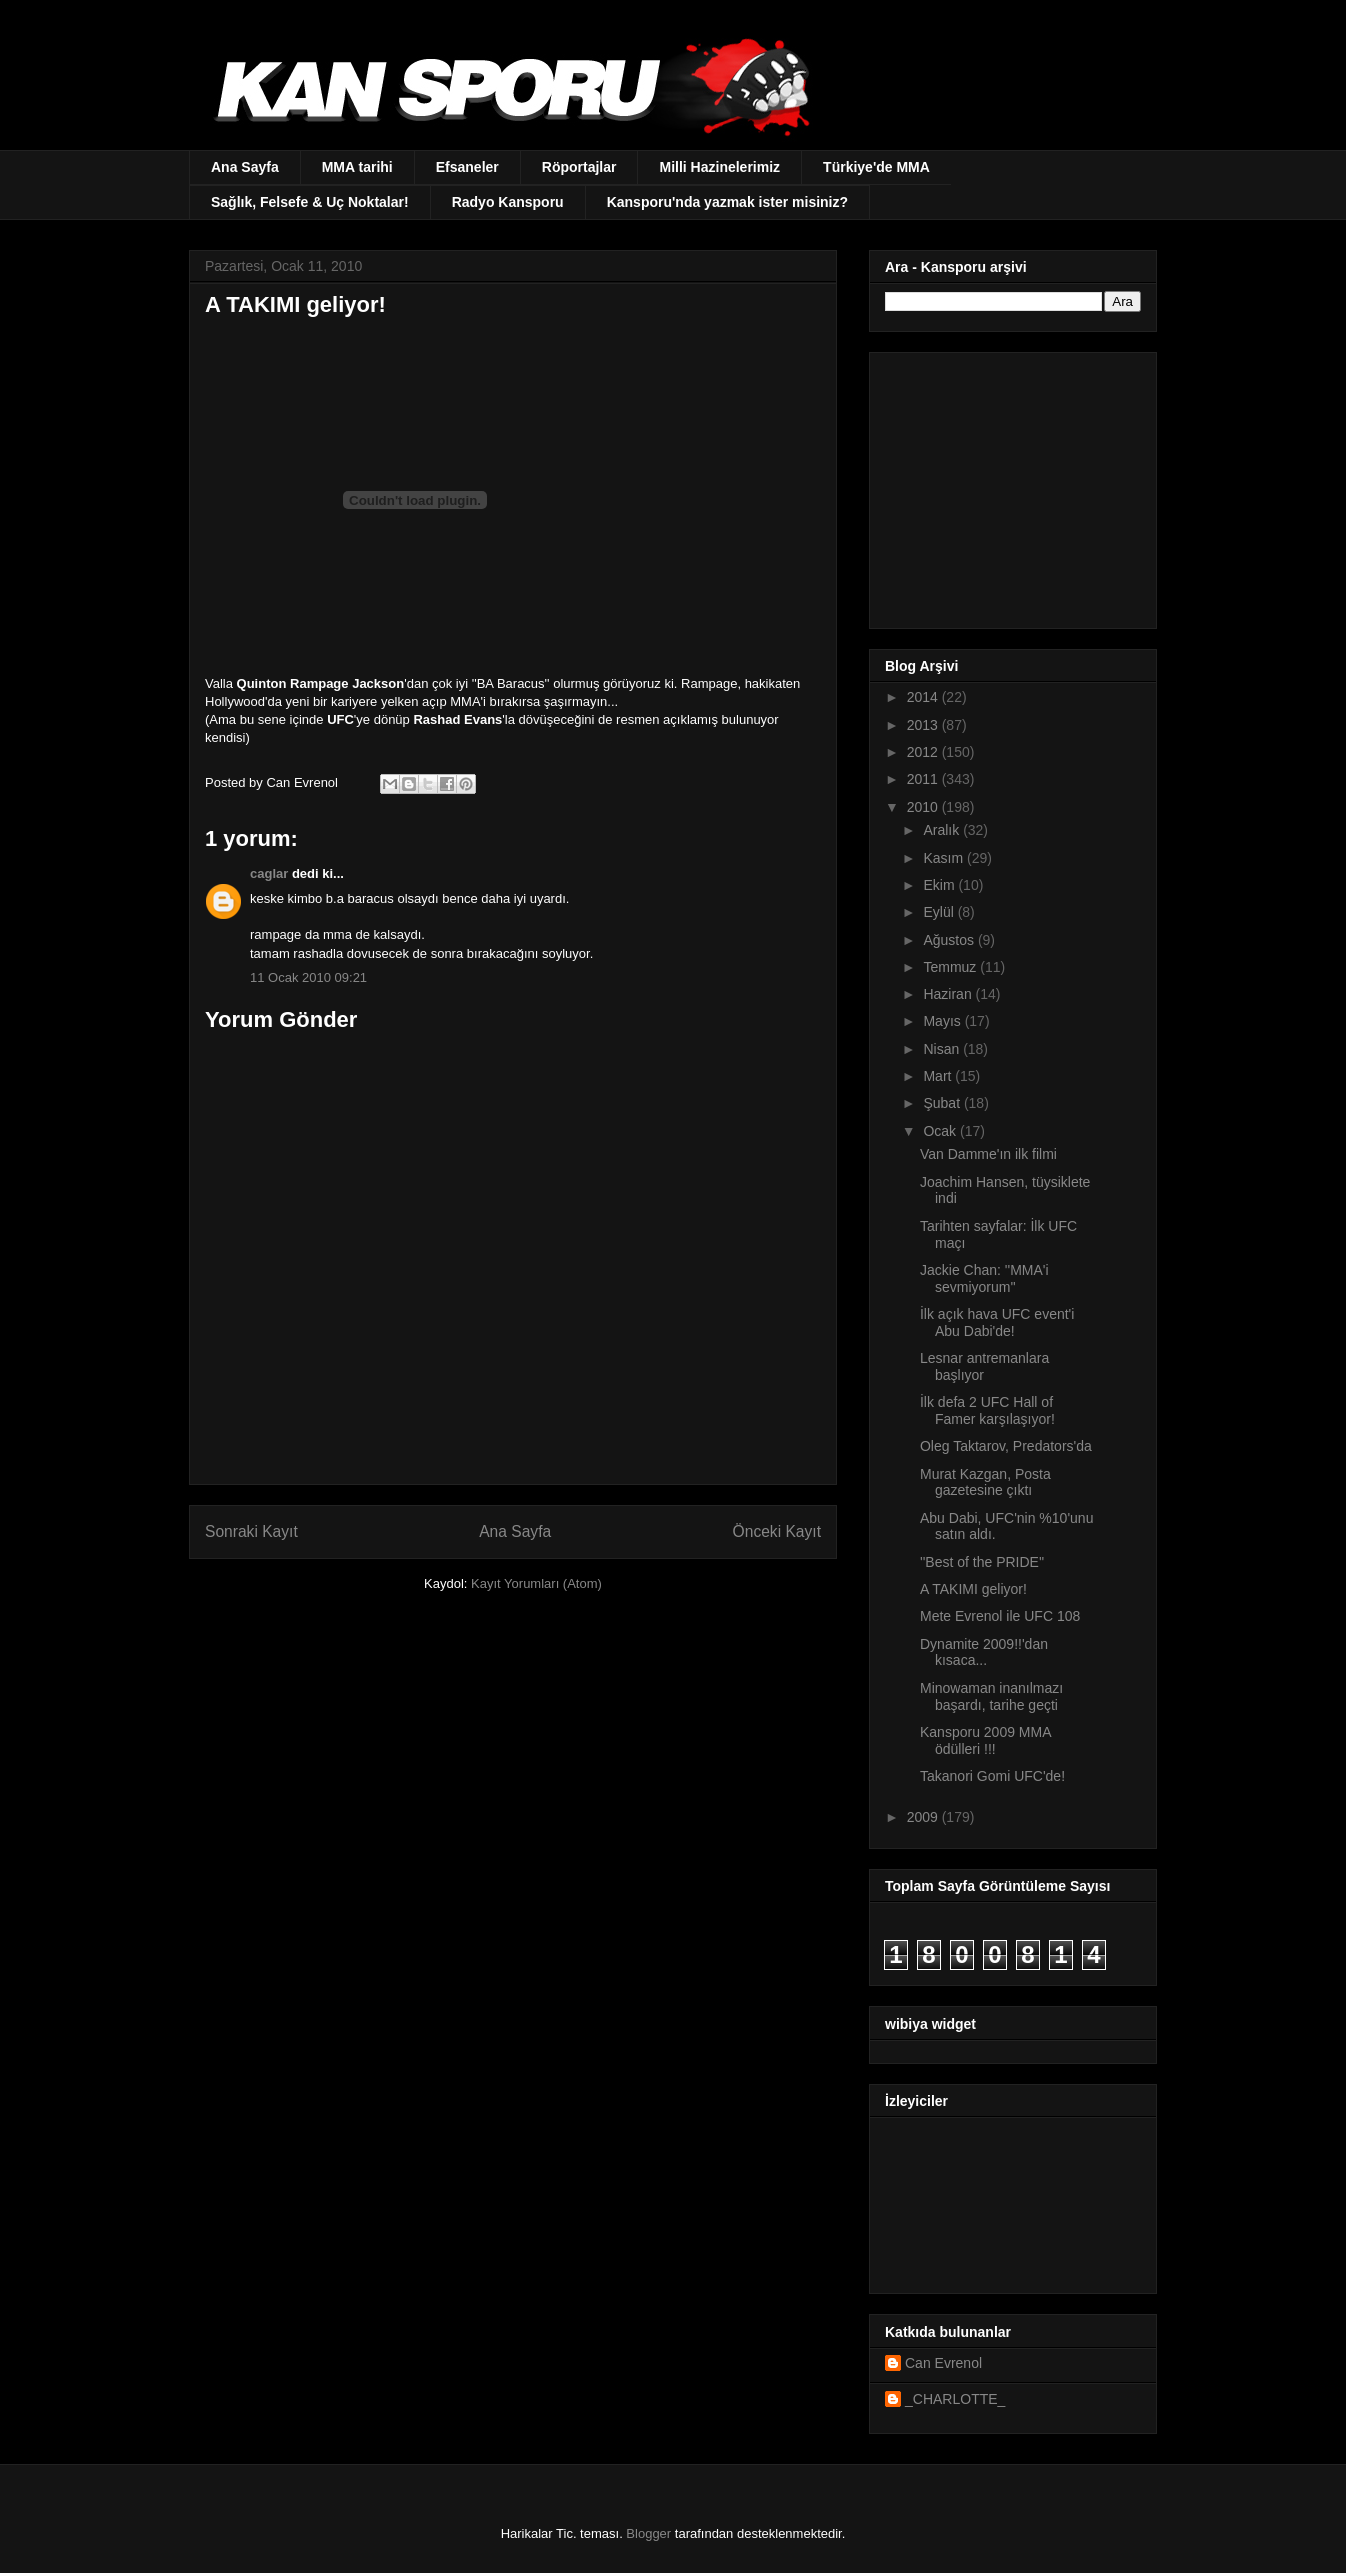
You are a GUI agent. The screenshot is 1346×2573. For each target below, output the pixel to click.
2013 (924, 725)
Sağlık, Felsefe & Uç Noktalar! (310, 202)
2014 (924, 697)
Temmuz (951, 967)
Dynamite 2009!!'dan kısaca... (984, 1652)
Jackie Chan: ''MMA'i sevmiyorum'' (984, 1278)
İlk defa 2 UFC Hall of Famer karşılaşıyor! (987, 1410)
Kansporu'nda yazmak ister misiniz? (727, 202)
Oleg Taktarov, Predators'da (1006, 1446)
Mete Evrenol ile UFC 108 (1000, 1616)
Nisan (943, 1049)
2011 (924, 779)
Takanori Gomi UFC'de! (992, 1776)
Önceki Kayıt (777, 1531)
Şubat (943, 1103)
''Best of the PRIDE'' (982, 1562)
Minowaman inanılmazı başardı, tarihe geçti (991, 1696)
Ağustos (950, 940)
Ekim (940, 885)
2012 (924, 752)
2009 (924, 1817)
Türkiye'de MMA (876, 167)
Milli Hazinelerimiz (719, 167)
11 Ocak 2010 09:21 (308, 977)
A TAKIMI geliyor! (973, 1589)
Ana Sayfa (245, 167)
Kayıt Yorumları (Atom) (536, 1583)
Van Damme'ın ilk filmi (988, 1154)
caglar (269, 873)
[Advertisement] (1010, 485)
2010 (924, 807)
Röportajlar (579, 167)
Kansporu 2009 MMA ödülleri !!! (985, 1740)
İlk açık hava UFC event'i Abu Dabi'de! (997, 1322)
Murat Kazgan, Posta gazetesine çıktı (985, 1482)
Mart (939, 1076)
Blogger (648, 2533)
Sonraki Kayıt (251, 1531)
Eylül (940, 912)
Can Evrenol (943, 2363)
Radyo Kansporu (508, 202)
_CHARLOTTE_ (955, 2399)
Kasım (945, 858)
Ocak (941, 1131)
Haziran (949, 994)
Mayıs (943, 1021)
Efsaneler (467, 167)
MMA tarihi (357, 167)
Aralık (943, 830)
